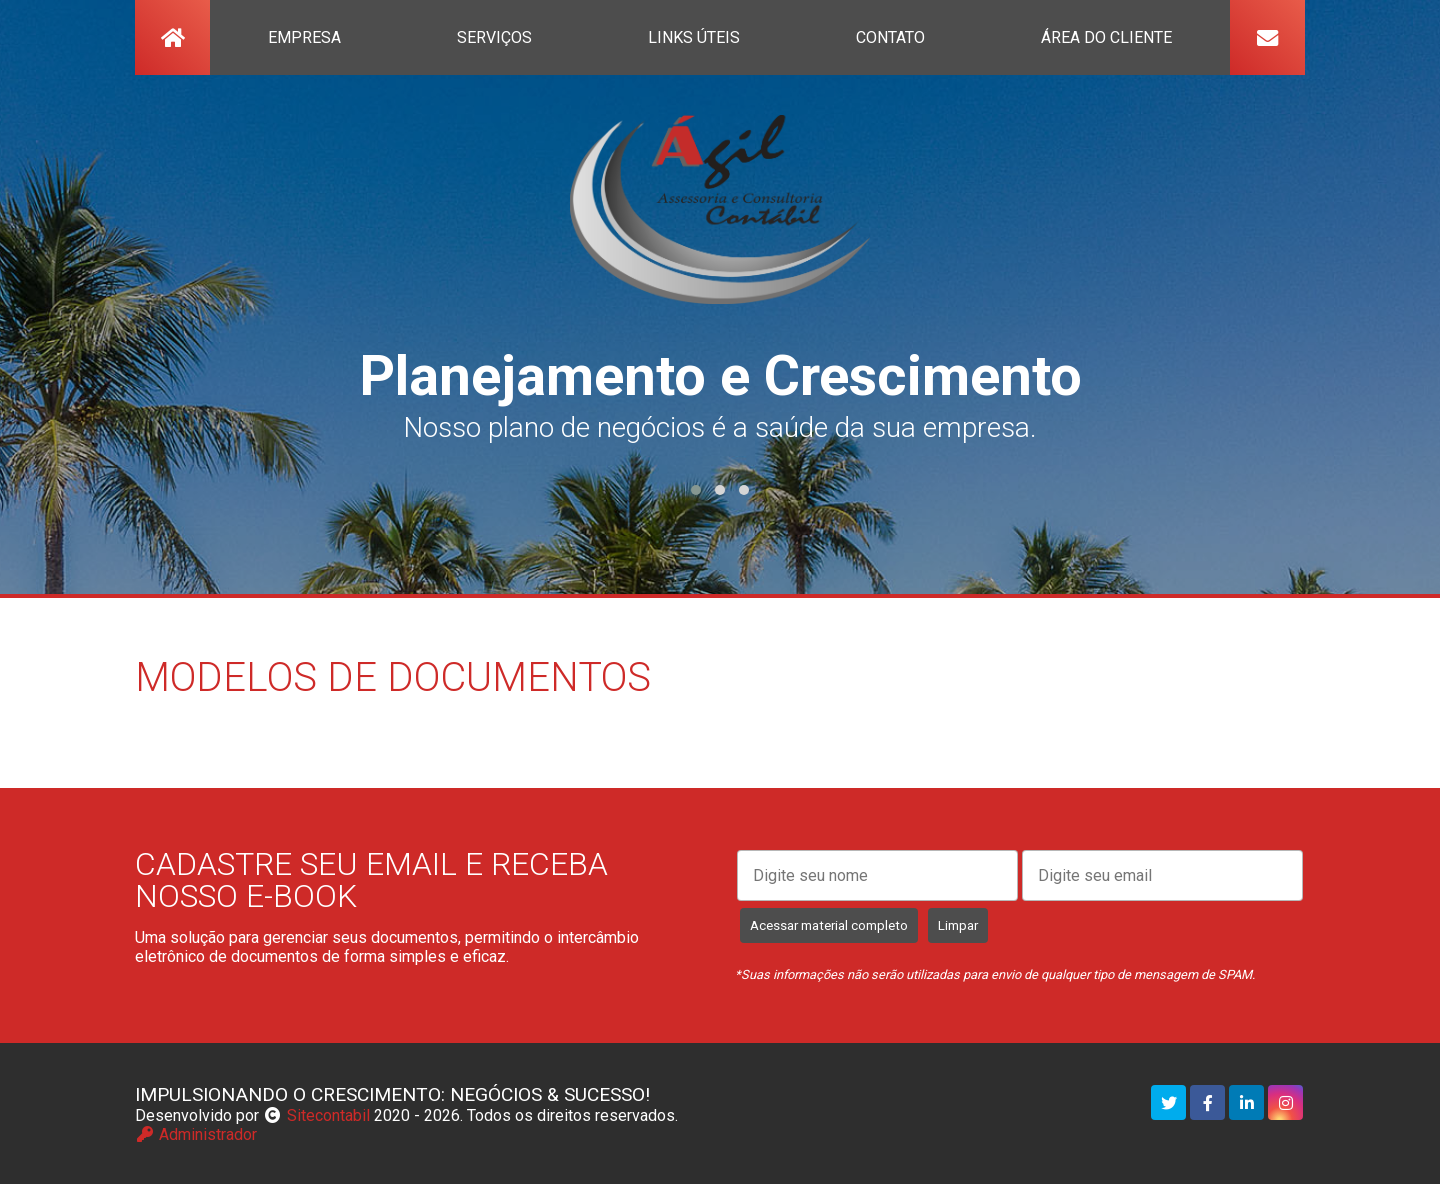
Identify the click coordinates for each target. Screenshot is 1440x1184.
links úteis (694, 37)
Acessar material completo (829, 925)
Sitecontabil (328, 1115)
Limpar (958, 925)
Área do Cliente (1106, 37)
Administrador (196, 1134)
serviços (494, 37)
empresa (304, 37)
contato (890, 37)
